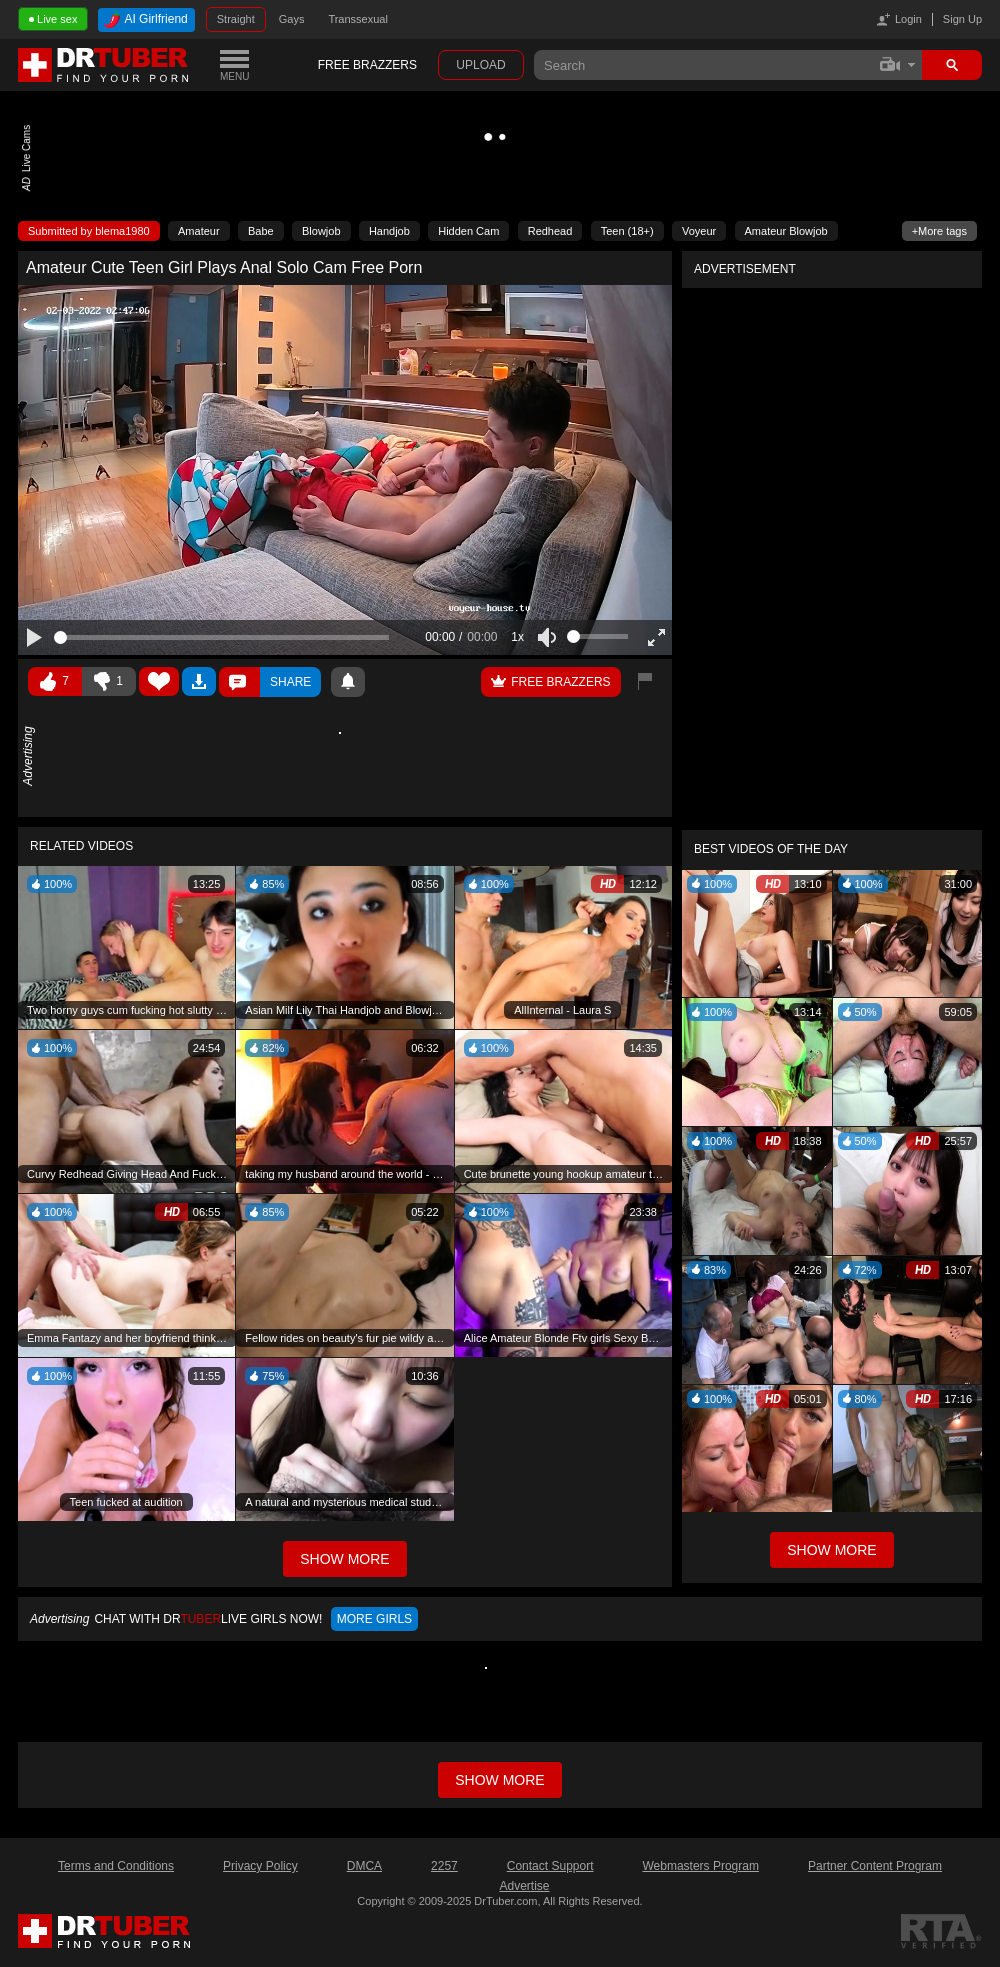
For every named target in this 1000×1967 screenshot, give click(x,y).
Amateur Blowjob (786, 231)
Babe (261, 231)
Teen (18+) (627, 231)
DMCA (364, 1866)
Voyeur (699, 231)
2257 (444, 1866)
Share (290, 682)
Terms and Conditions (116, 1866)
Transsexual (358, 19)
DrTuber (104, 65)
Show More (831, 1550)
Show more (499, 1780)
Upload (480, 65)
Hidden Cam (468, 231)
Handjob (389, 231)
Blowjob (321, 231)
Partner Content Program (875, 1866)
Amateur (199, 231)
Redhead (550, 231)
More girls (374, 1619)
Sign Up (962, 19)
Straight (236, 19)
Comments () (239, 682)
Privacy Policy (260, 1866)
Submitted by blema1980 (89, 231)
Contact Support (550, 1866)
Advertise (524, 1886)
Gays (292, 19)
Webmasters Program (700, 1866)
